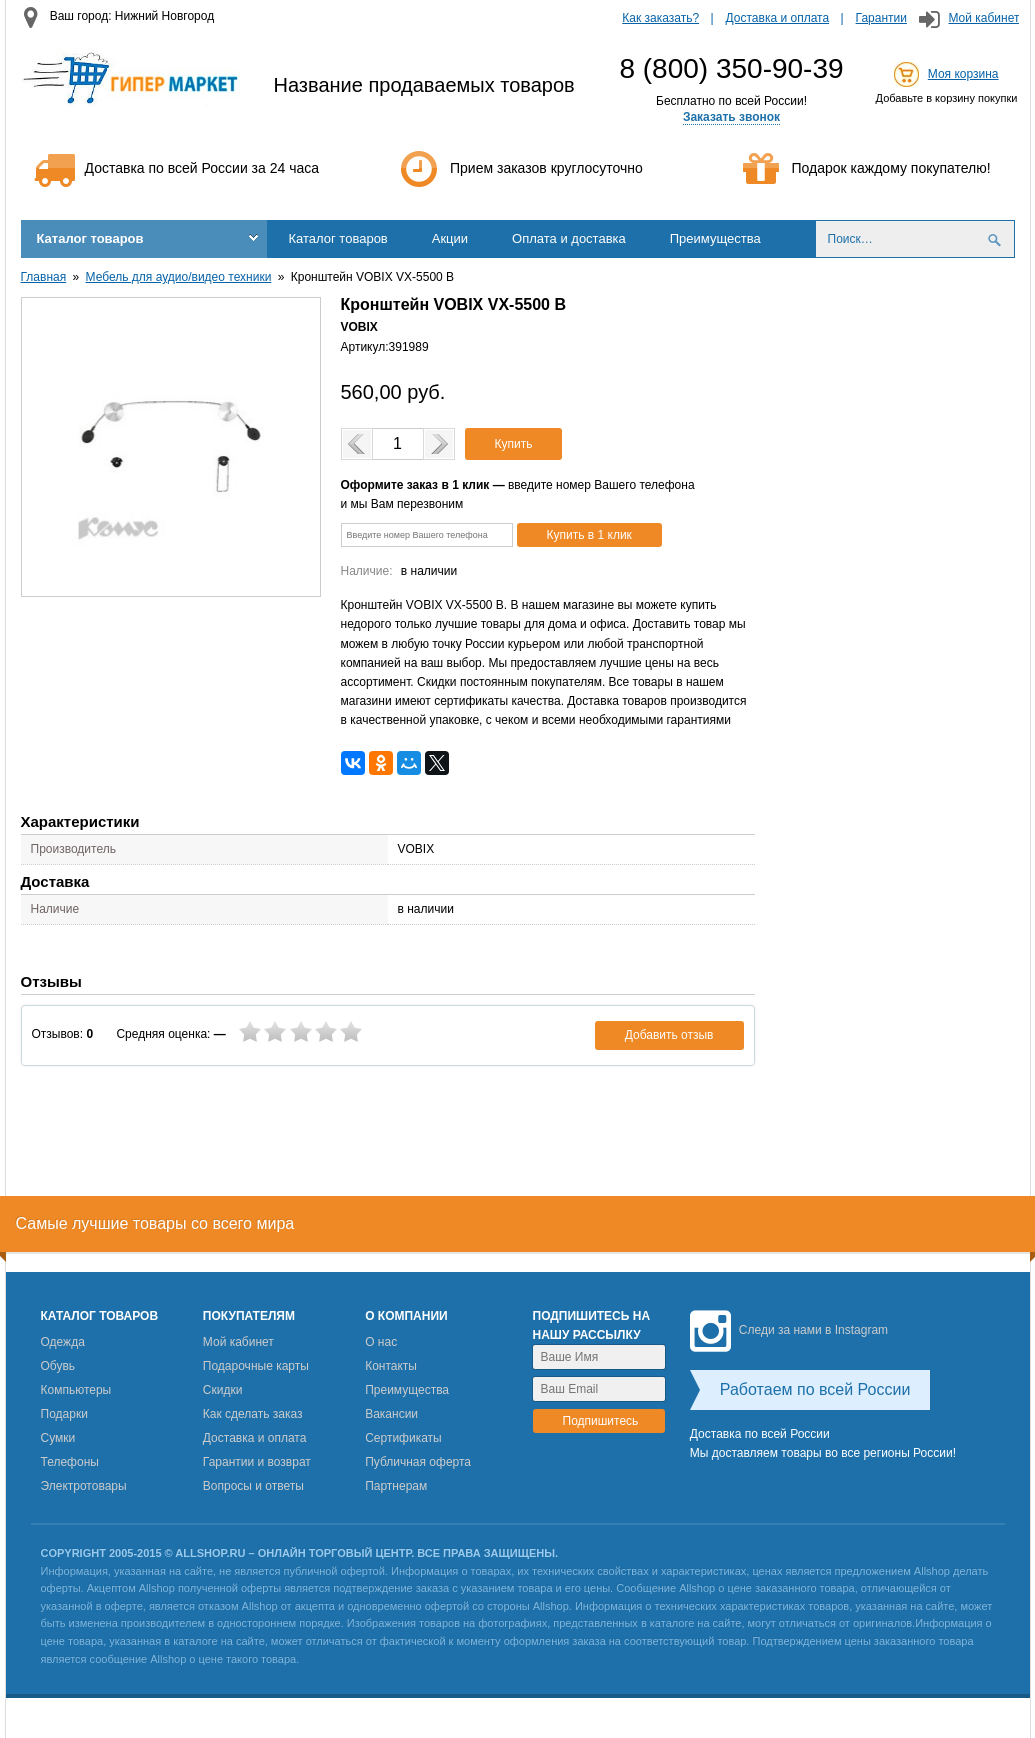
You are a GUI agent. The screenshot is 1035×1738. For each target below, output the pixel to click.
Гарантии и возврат (257, 1462)
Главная (44, 277)
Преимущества (715, 238)
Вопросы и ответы (253, 1486)
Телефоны (70, 1462)
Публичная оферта (418, 1462)
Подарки (64, 1414)
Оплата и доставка (569, 238)
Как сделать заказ (253, 1414)
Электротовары (84, 1486)
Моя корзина (963, 74)
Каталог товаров (90, 238)
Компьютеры (76, 1390)
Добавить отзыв (669, 1035)
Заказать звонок (731, 117)
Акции (450, 238)
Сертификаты (403, 1438)
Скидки (223, 1390)
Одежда (63, 1342)
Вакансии (391, 1414)
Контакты (391, 1366)
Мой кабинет (983, 18)
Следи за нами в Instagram (789, 1330)
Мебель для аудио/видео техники (179, 277)
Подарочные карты (256, 1366)
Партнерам (396, 1486)
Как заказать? (660, 18)
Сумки (58, 1438)
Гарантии (881, 18)
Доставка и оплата (778, 18)
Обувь (58, 1366)
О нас (381, 1342)
